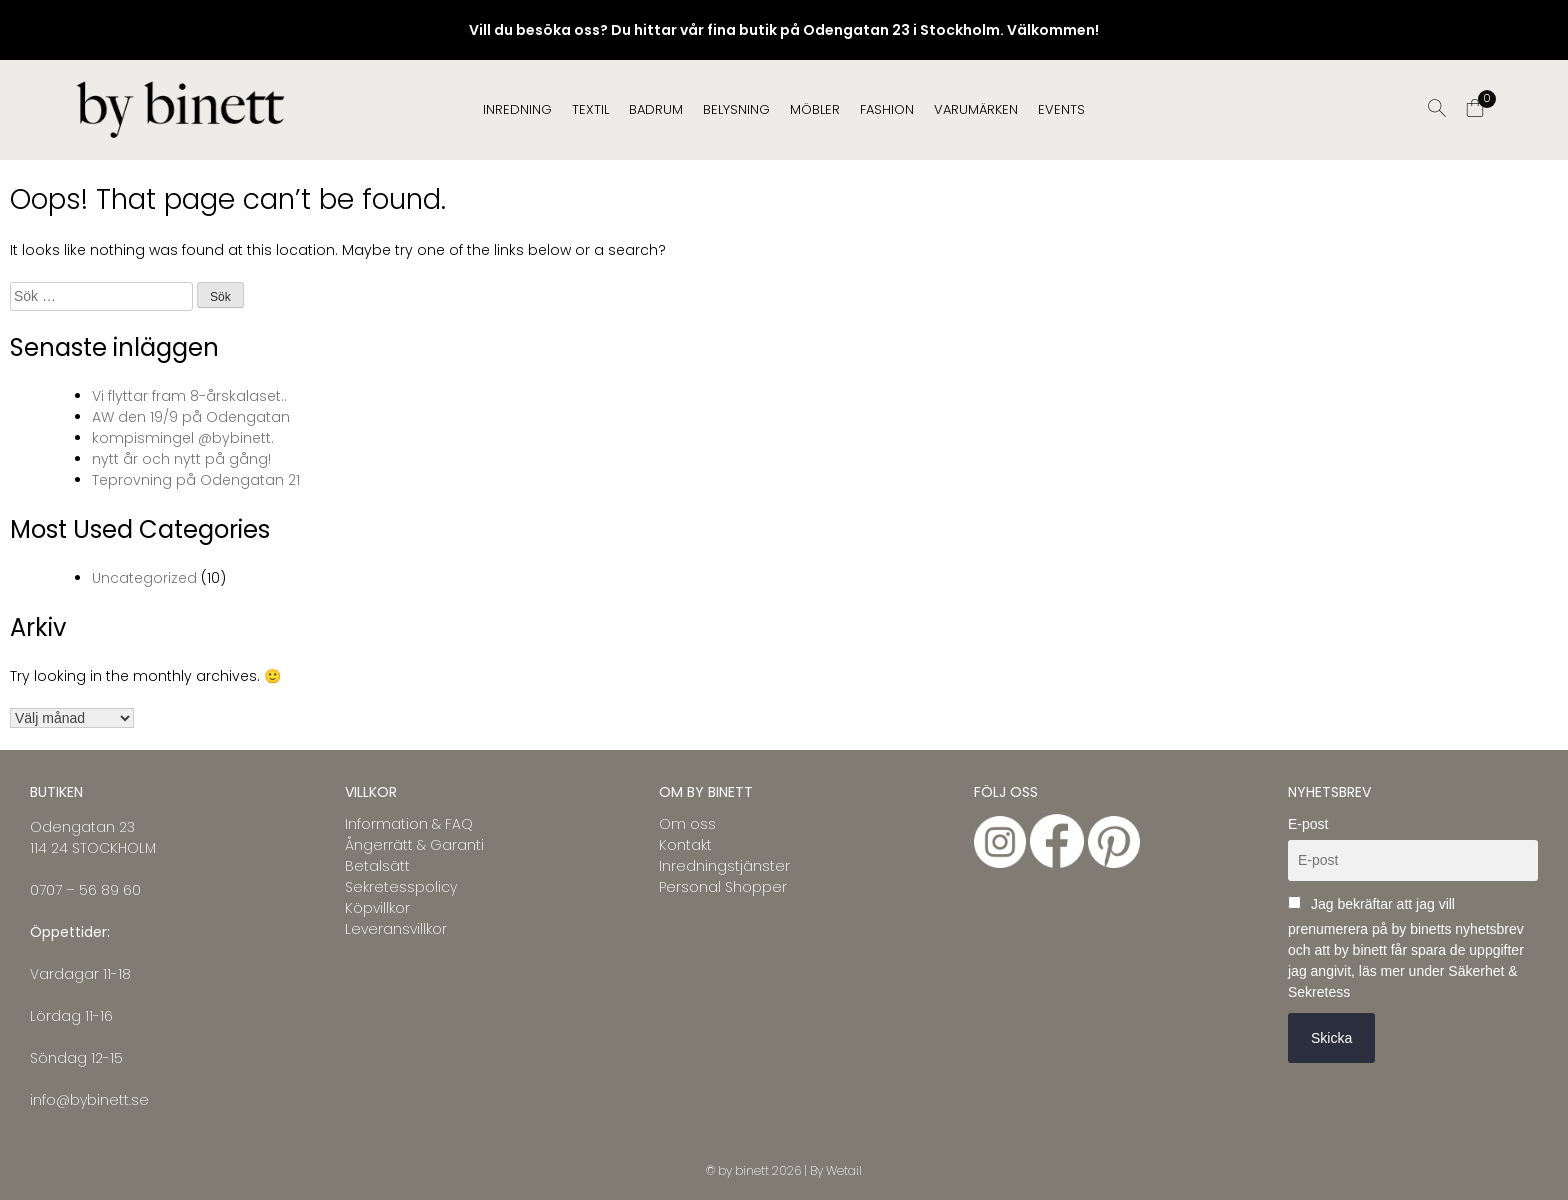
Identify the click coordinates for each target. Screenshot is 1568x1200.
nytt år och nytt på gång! (181, 459)
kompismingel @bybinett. (183, 438)
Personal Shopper (723, 887)
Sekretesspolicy (401, 887)
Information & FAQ (409, 824)
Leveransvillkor (396, 929)
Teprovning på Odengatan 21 (196, 480)
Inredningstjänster (724, 866)
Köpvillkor (377, 908)
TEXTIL (590, 109)
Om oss (687, 824)
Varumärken (976, 109)
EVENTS (1061, 109)
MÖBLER (815, 109)
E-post (1308, 824)
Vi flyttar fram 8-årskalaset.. (189, 396)
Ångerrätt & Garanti (414, 845)
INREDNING (517, 109)
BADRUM (656, 109)
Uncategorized (144, 578)
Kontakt (685, 845)
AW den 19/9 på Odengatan (191, 417)
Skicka (1331, 1038)
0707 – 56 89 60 (85, 890)
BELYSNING (736, 109)
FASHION (887, 109)
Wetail (844, 1170)
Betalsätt (377, 866)
